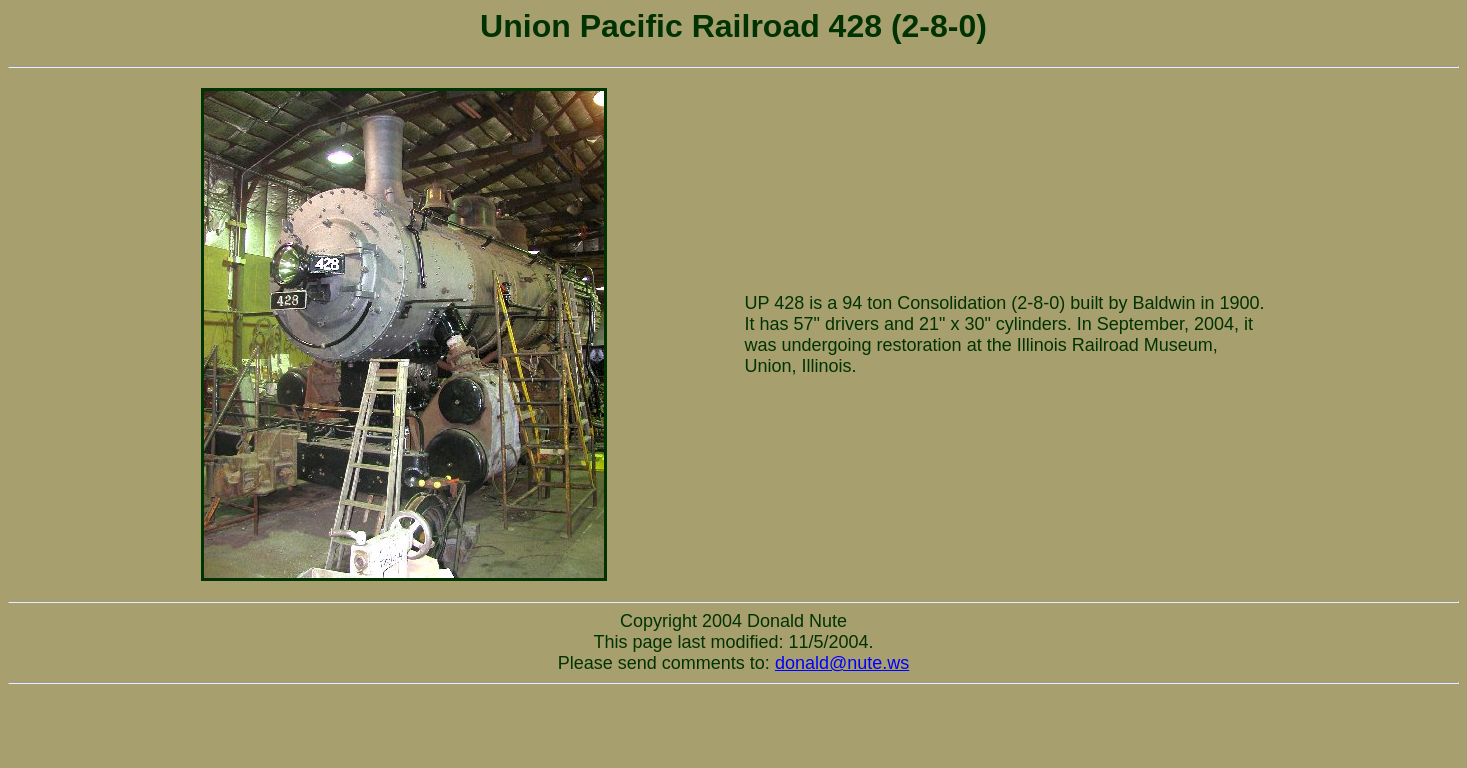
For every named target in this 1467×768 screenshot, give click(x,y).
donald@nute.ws (842, 663)
